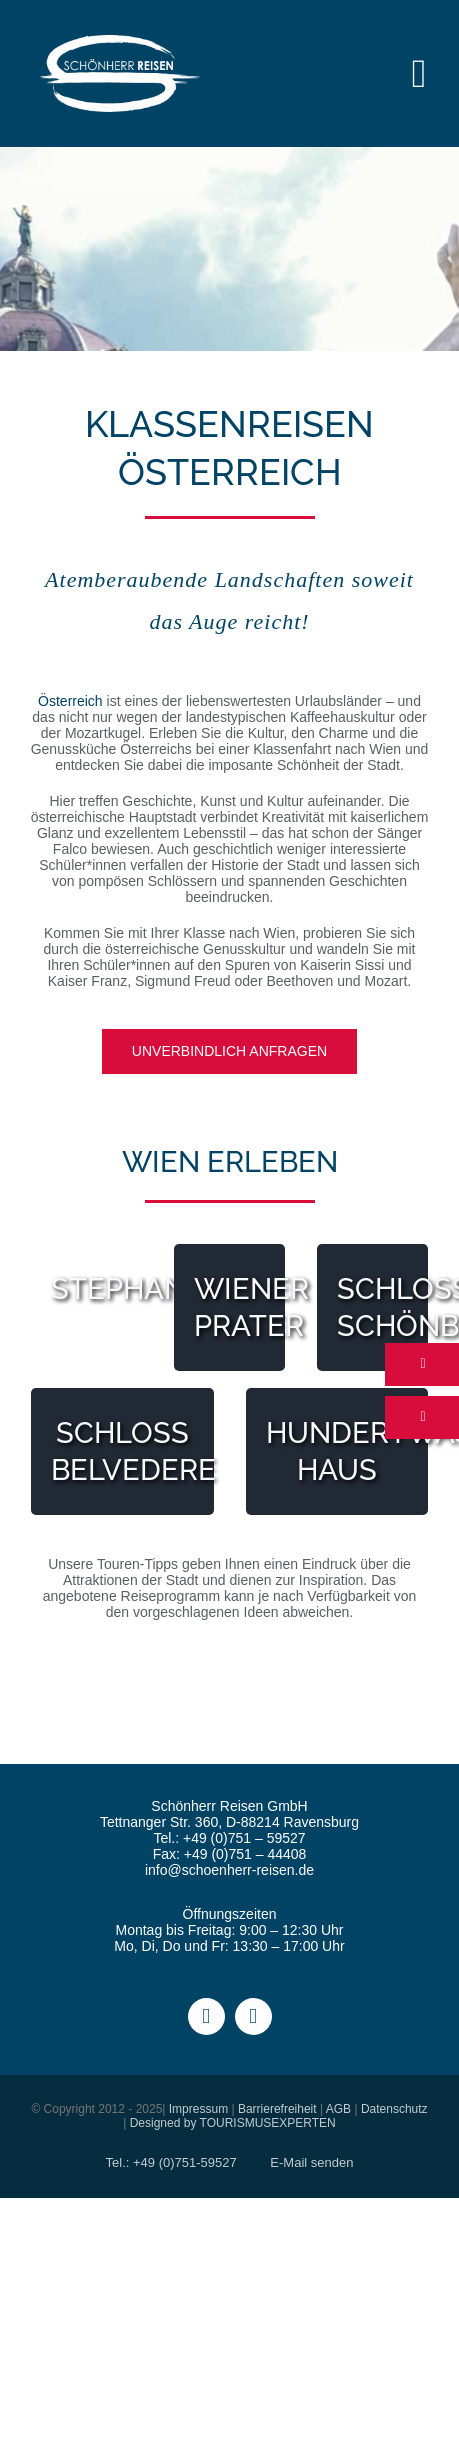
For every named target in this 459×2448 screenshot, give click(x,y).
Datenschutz (394, 2109)
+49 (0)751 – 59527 (244, 1838)
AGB (338, 2109)
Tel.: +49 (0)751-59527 (171, 2162)
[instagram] (253, 2016)
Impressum (198, 2109)
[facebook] (206, 2016)
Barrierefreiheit (277, 2109)
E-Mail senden (311, 2162)
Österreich (70, 701)
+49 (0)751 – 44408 (245, 1854)
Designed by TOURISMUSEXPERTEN (233, 2123)
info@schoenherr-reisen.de (229, 1870)
